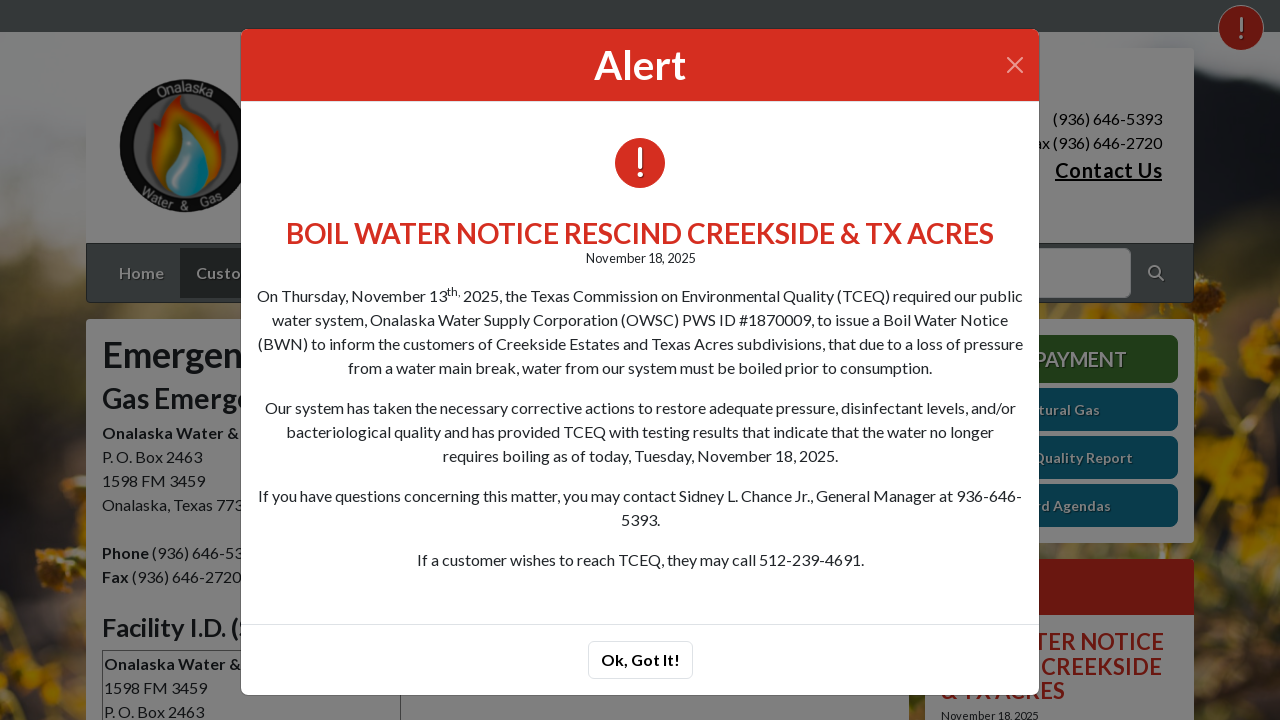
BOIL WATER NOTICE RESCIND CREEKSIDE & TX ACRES (640, 233)
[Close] (1015, 65)
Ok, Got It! (640, 659)
